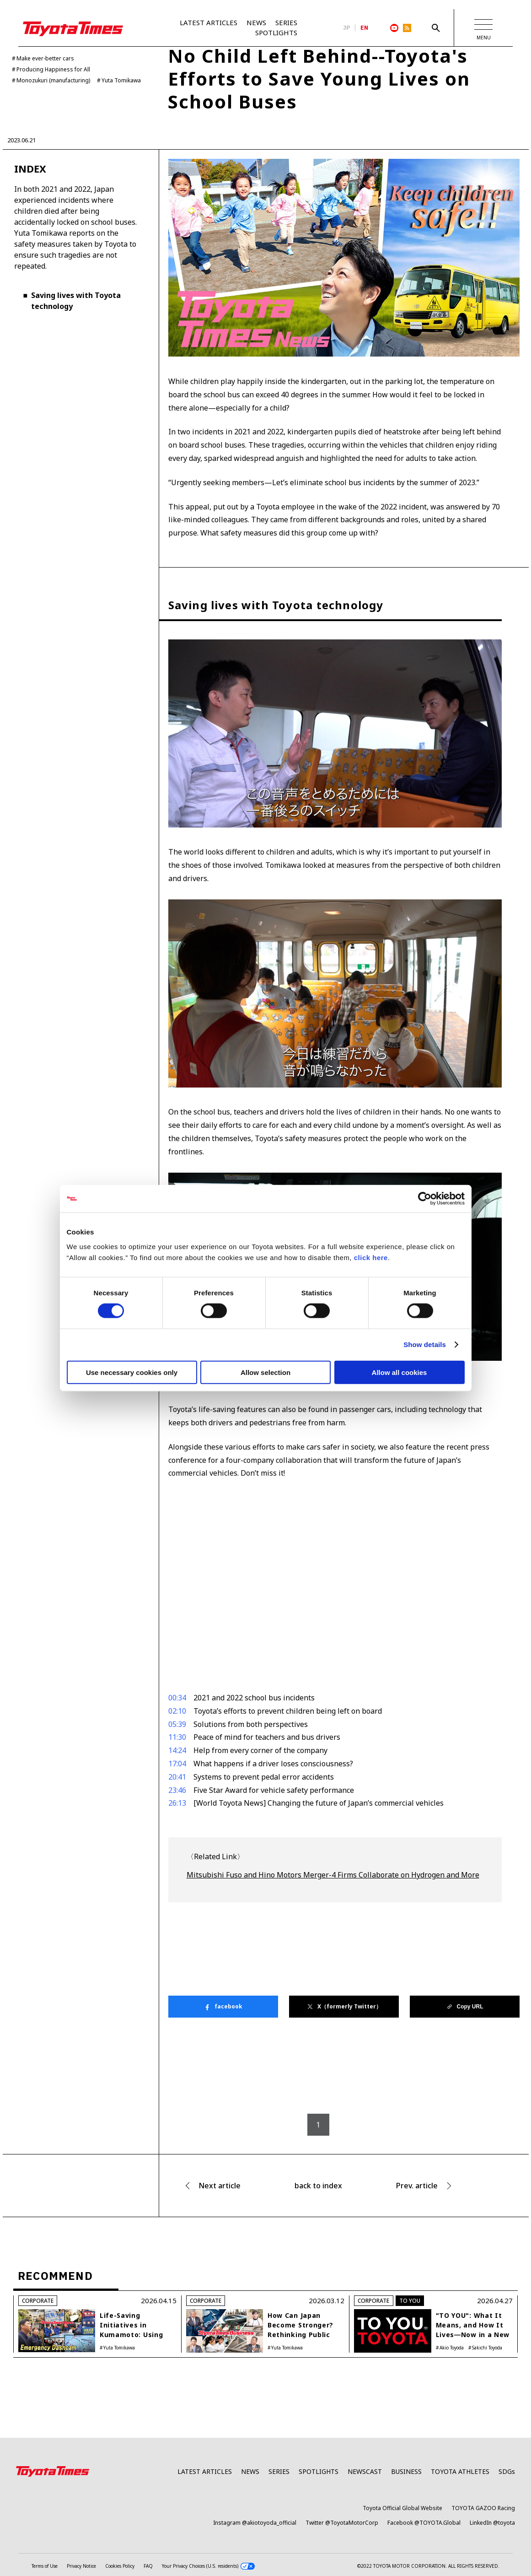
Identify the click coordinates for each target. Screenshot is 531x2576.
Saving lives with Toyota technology (76, 300)
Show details (424, 1344)
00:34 (177, 1698)
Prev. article (417, 2185)
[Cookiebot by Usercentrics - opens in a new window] (425, 1199)
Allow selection (265, 1372)
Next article (219, 2185)
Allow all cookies (399, 1372)
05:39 (177, 1724)
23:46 (177, 1790)
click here (371, 1257)
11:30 (177, 1737)
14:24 (177, 1750)
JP (346, 28)
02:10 (177, 1711)
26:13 (177, 1803)
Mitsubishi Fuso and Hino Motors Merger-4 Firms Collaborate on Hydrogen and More (333, 1875)
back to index (318, 2185)
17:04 (177, 1764)
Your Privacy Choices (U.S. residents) (208, 2566)
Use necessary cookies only (131, 1372)
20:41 (177, 1777)
